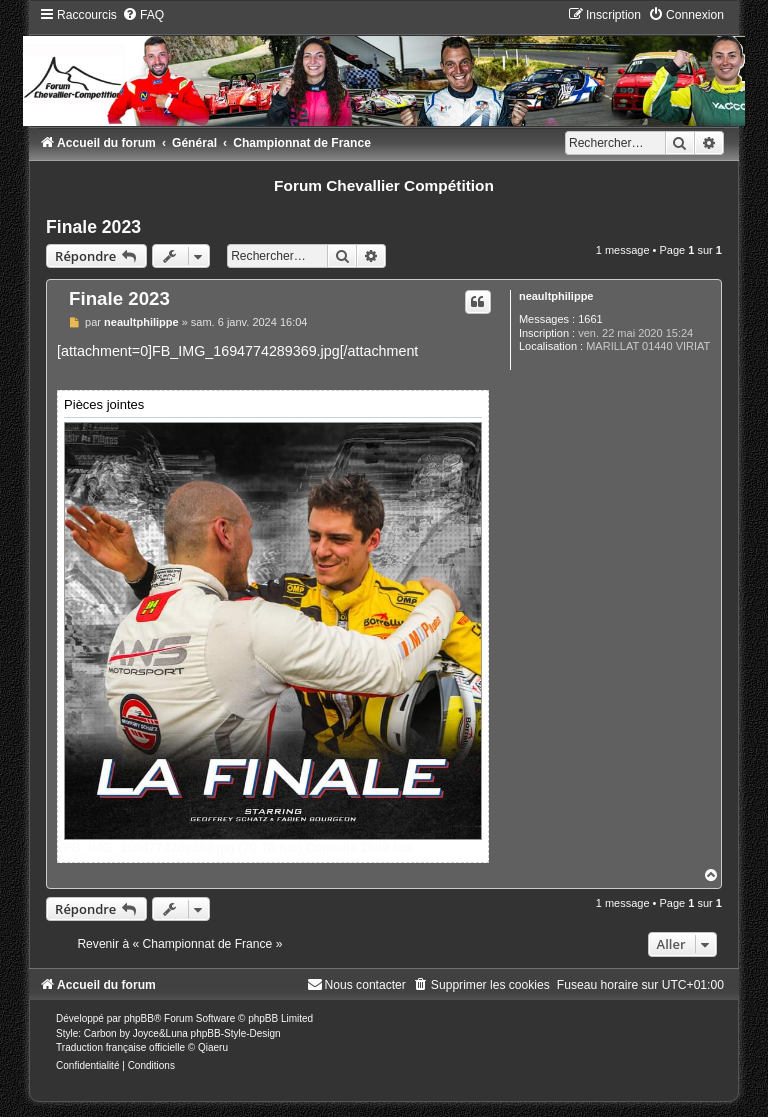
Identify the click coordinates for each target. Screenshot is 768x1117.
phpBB (139, 1018)
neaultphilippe (556, 296)
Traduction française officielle (120, 1047)
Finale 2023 (93, 227)
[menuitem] (143, 15)
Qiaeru (213, 1047)
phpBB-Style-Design (236, 1033)
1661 (590, 319)
